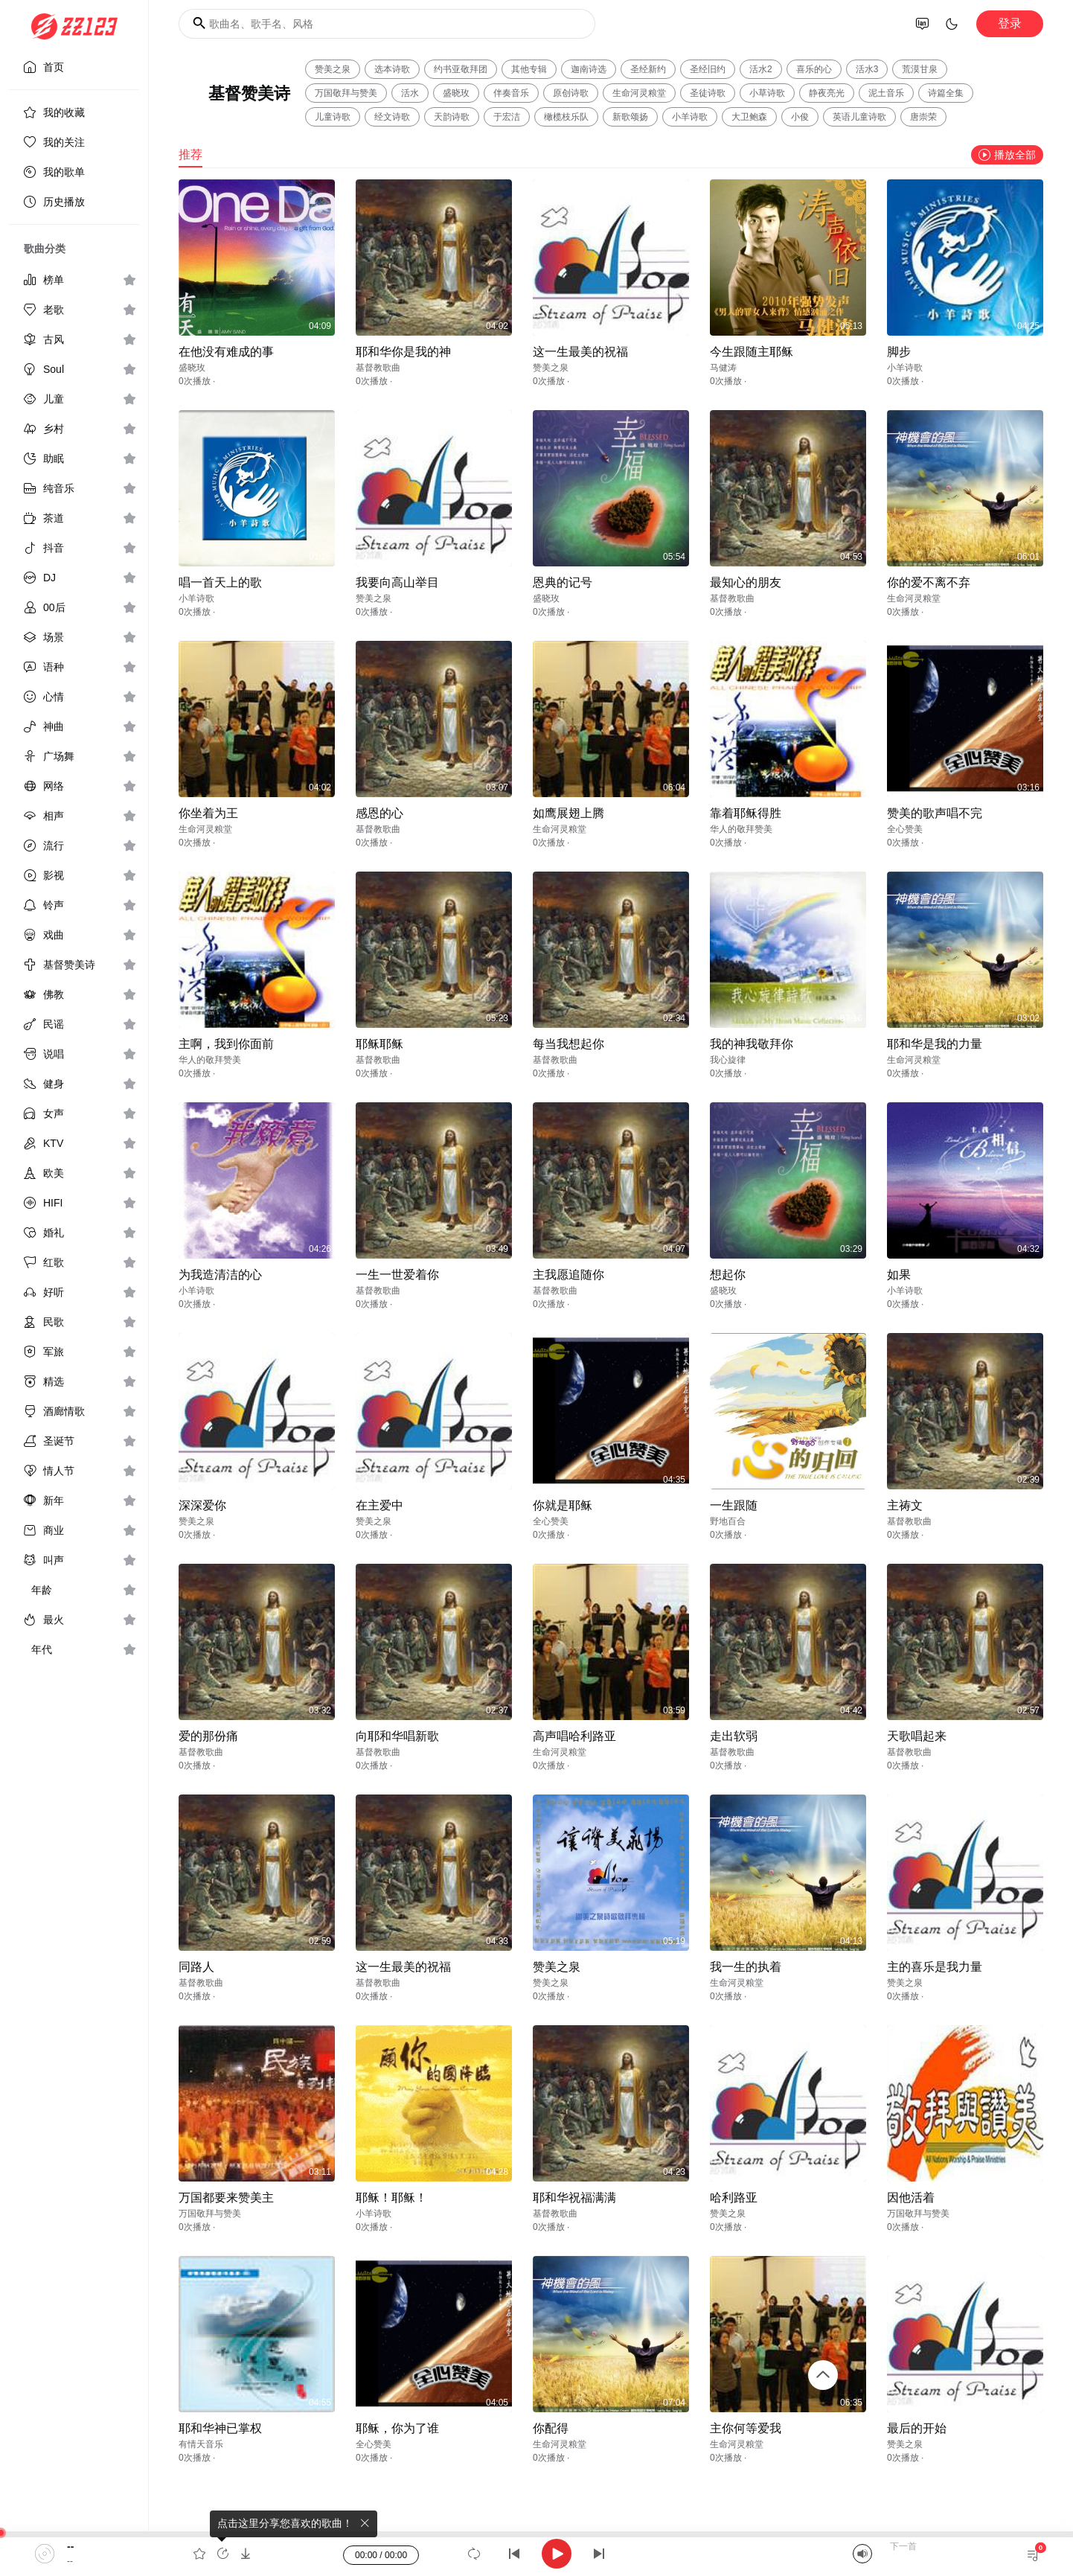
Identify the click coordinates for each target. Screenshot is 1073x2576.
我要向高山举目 (397, 582)
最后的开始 (917, 2428)
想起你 (728, 1274)
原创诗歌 (571, 93)
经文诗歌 (392, 117)
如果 (899, 1274)
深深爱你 (202, 1505)
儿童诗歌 (332, 117)
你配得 (550, 2428)
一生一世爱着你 (397, 1274)
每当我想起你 (568, 1044)
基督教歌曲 (378, 367)
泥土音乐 (886, 93)
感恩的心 (379, 813)
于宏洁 (506, 117)
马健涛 (723, 367)
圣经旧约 (708, 69)
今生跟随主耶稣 (751, 351)
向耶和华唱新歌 (397, 1736)
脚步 (899, 351)
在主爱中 (379, 1505)
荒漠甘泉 (920, 69)
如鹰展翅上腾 (568, 813)
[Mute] (862, 2553)
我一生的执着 (745, 1966)
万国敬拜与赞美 (346, 93)
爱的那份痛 (208, 1736)
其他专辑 (529, 69)
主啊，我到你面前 (226, 1044)
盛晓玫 (456, 93)
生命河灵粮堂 (639, 93)
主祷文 (905, 1505)
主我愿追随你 (568, 1274)
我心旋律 (728, 1060)
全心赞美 (905, 829)
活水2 (760, 69)
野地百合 (728, 1521)
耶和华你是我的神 (403, 351)
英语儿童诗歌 (859, 117)
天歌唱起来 (917, 1736)
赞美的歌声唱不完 (934, 813)
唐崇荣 (923, 117)
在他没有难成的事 (226, 351)
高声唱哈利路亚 (574, 1736)
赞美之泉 (332, 69)
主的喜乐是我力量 (934, 1966)
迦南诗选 (588, 69)
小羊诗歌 (690, 117)
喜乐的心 (814, 69)
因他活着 (911, 2197)
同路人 (196, 1966)
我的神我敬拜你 (751, 1044)
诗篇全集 (946, 93)
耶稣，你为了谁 (397, 2428)
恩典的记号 (562, 582)
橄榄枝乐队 (566, 117)
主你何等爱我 (745, 2428)
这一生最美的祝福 (580, 351)
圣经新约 (648, 69)
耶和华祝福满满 (574, 2197)
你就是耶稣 (562, 1505)
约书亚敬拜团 (460, 69)
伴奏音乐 (511, 93)
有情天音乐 (201, 2444)
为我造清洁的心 (220, 1274)
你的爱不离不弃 (928, 582)
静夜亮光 (827, 93)
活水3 (867, 69)
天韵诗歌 (452, 117)
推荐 (190, 154)
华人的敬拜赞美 (741, 829)
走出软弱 (733, 1736)
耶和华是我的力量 (934, 1044)
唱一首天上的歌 (220, 582)
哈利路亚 (733, 2197)
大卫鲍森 (749, 117)
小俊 (800, 117)
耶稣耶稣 (379, 1044)
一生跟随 (733, 1505)
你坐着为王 (208, 813)
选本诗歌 (392, 69)
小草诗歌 (767, 93)
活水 (410, 93)
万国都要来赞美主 (226, 2197)
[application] (536, 2553)
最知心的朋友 (745, 582)
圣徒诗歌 (708, 93)
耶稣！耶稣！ (391, 2197)
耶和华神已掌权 (220, 2428)
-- (70, 2546)
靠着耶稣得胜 (745, 813)
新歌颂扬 (630, 117)
